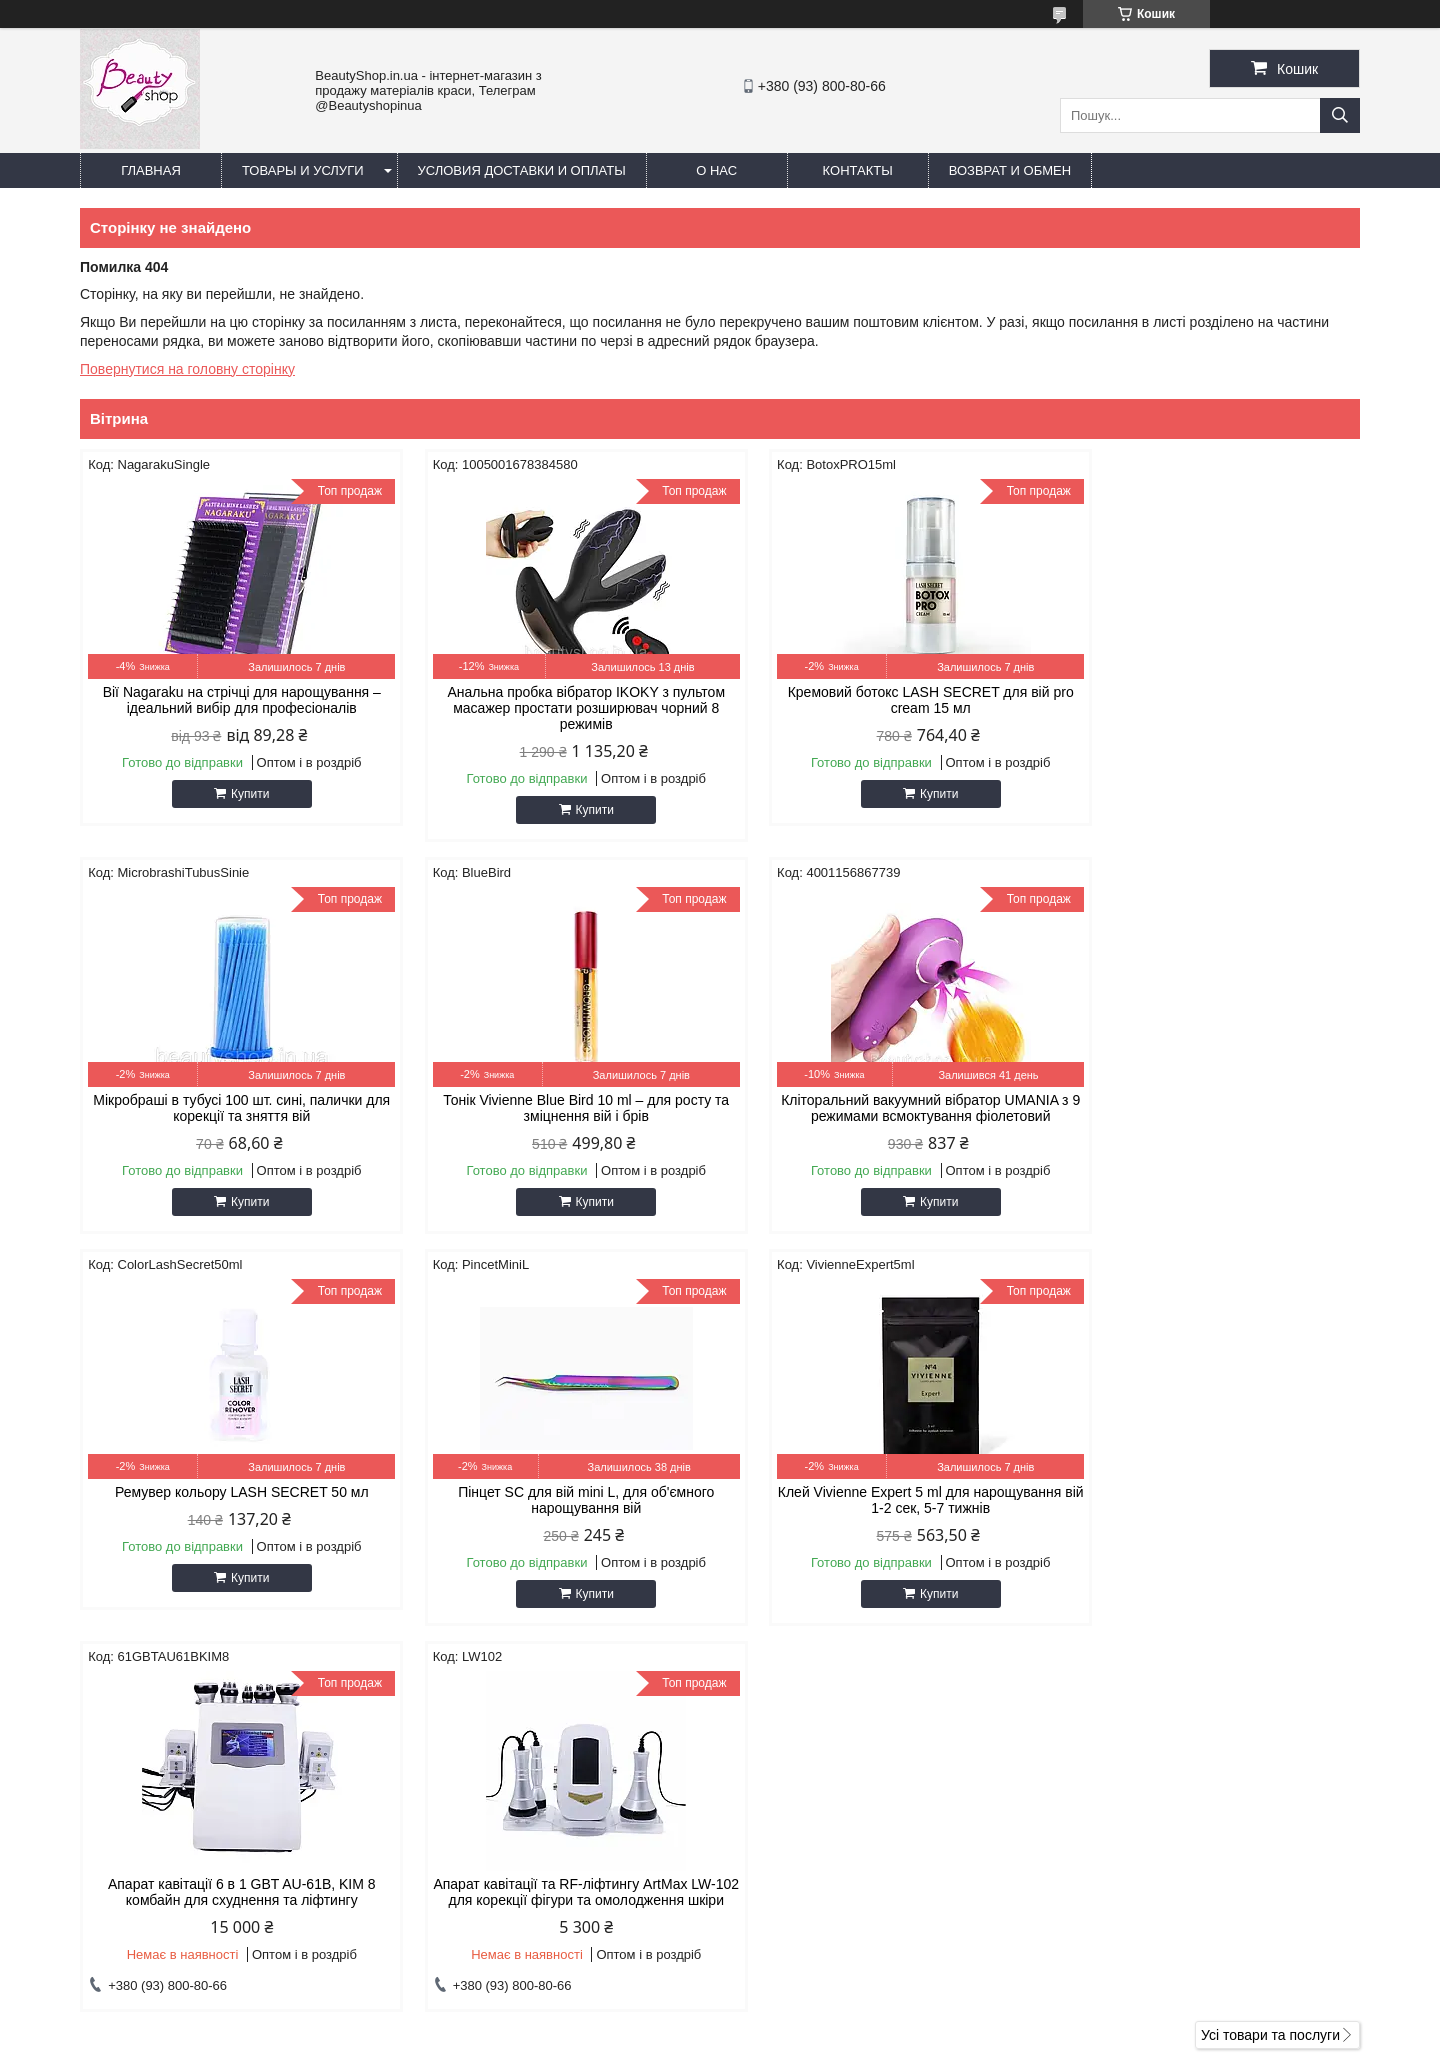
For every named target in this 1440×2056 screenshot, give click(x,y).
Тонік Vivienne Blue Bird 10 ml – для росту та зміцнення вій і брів (232, 1108)
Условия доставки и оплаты (522, 170)
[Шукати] (1340, 115)
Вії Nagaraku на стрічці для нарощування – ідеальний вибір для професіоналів (232, 700)
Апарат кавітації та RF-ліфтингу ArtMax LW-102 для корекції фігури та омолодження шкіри (882, 1508)
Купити (240, 794)
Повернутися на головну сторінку (187, 369)
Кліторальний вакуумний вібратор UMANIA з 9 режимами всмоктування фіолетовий (557, 1108)
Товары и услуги (303, 170)
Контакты (858, 170)
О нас (716, 170)
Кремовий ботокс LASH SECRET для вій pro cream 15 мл (883, 700)
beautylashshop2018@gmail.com (854, 1835)
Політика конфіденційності (1060, 2037)
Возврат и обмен (1010, 170)
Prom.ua (813, 2019)
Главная (151, 170)
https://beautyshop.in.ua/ (827, 1809)
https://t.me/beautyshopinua (837, 1861)
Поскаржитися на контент (905, 2037)
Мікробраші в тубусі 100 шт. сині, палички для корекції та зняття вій (1207, 700)
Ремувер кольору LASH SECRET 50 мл (883, 1100)
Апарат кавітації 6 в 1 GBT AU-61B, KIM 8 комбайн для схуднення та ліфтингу (558, 1500)
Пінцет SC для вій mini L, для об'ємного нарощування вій (1208, 1108)
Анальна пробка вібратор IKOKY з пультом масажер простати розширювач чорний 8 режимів (558, 708)
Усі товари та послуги (1270, 1659)
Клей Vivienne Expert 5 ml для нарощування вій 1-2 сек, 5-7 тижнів (232, 1500)
